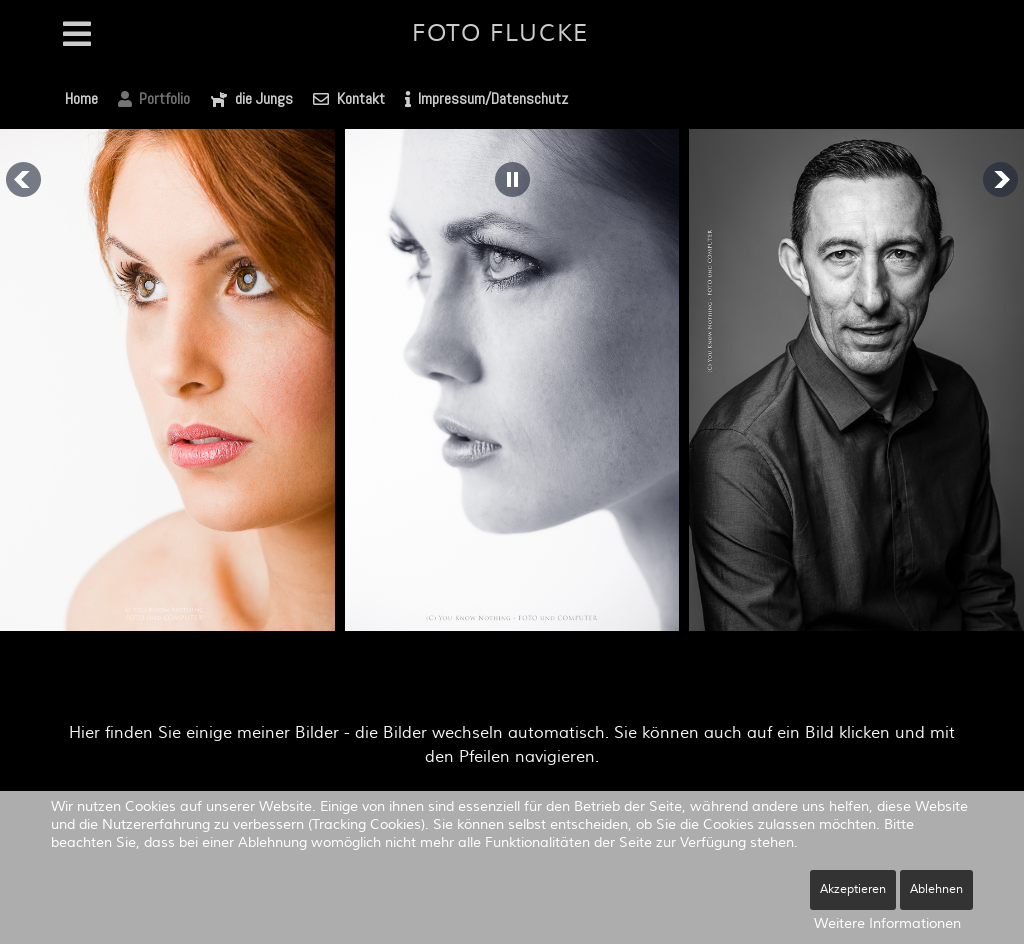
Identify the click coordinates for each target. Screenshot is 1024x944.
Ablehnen (936, 889)
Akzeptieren (853, 889)
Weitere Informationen (887, 924)
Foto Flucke (500, 33)
